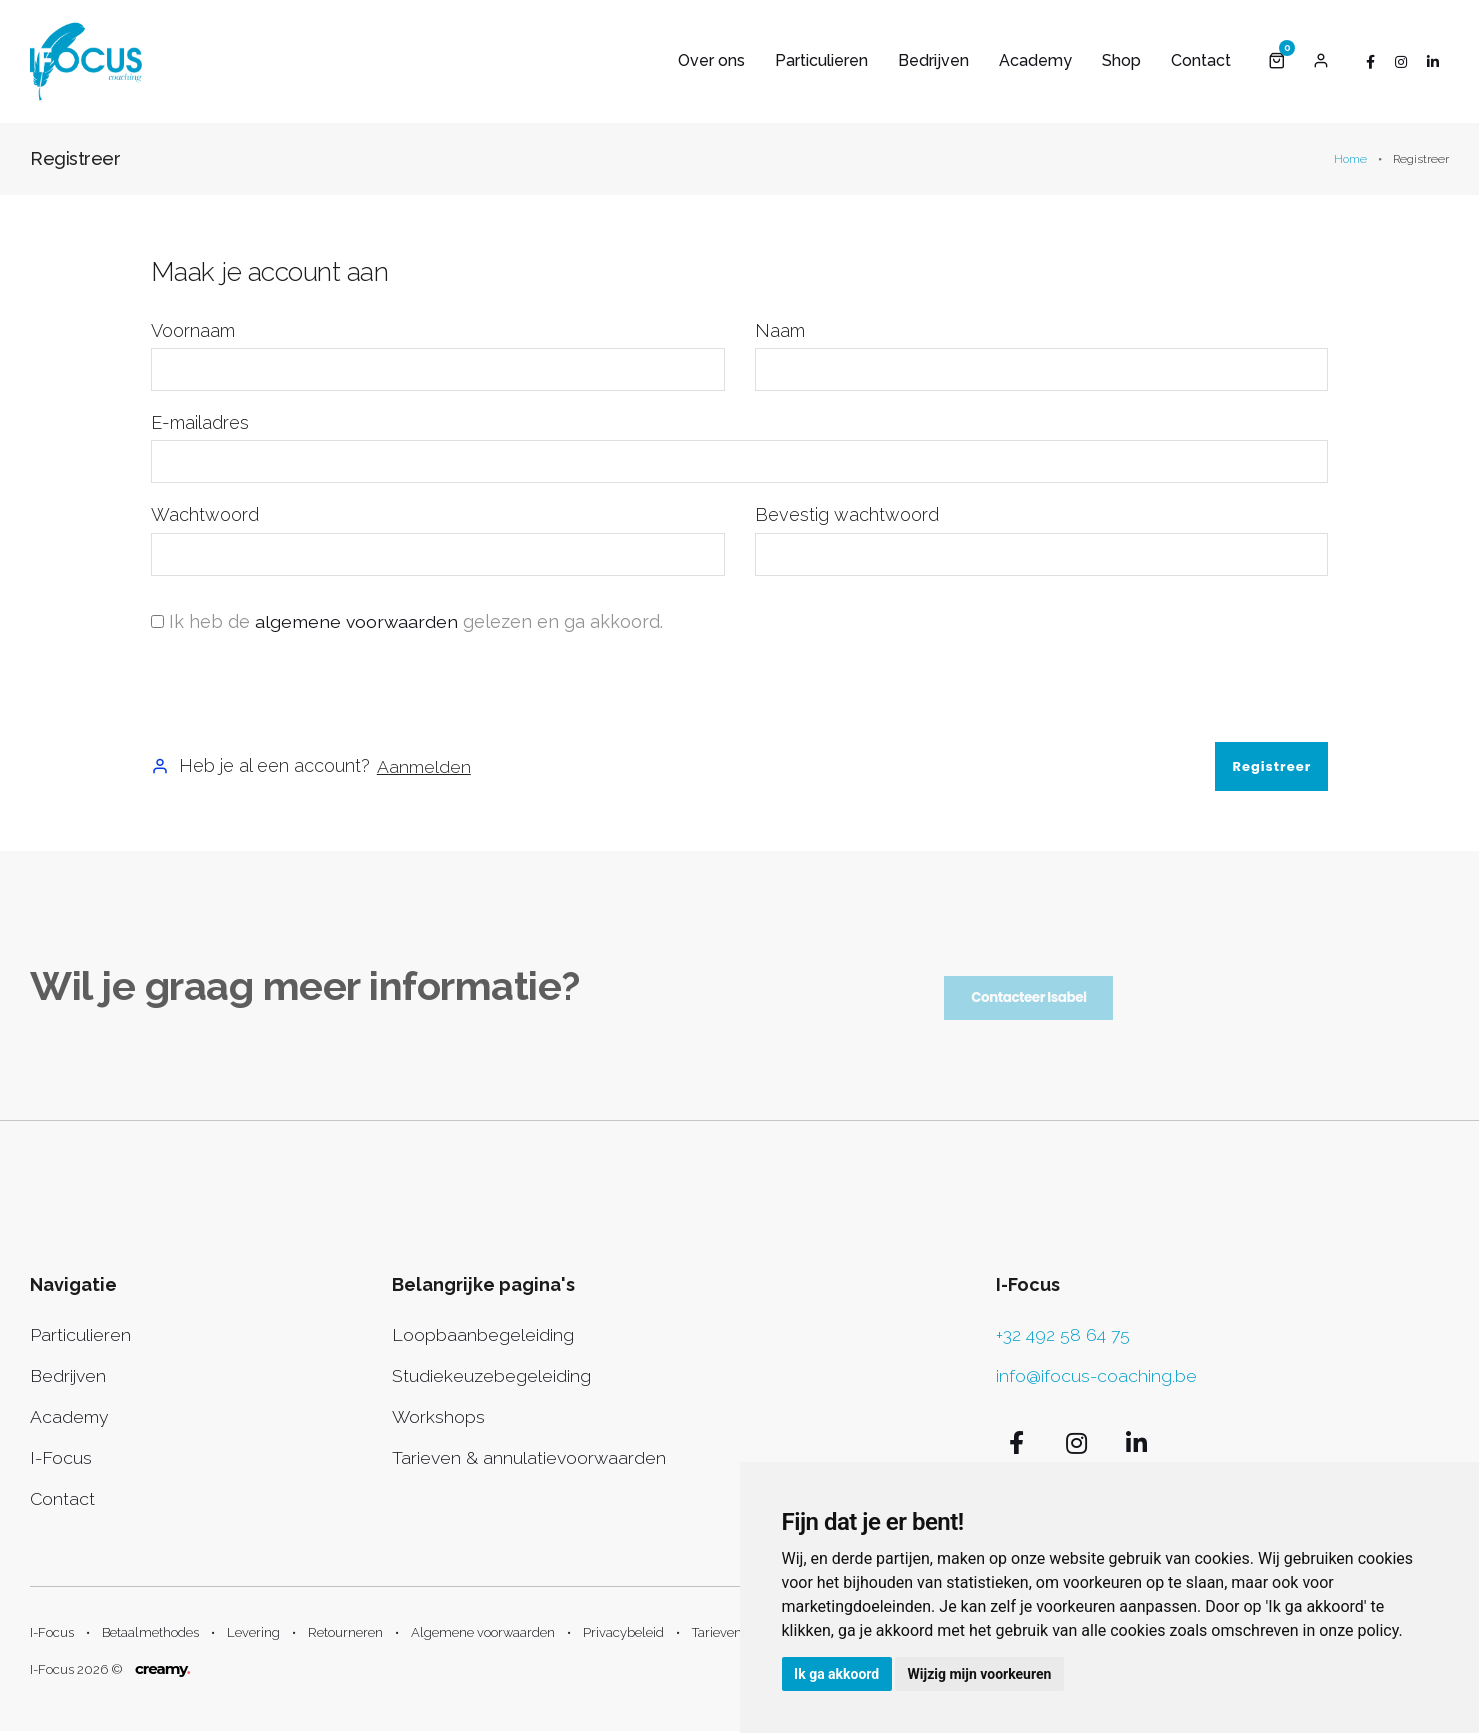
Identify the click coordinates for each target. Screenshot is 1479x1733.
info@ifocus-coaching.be (1097, 1376)
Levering (253, 1634)
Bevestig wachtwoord (847, 515)
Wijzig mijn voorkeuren (984, 1673)
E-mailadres (200, 423)
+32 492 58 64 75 (1063, 1335)
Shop (1121, 60)
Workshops (439, 1417)
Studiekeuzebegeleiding (491, 1376)
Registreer (1271, 766)
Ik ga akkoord (838, 1673)
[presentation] (303, 689)
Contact (1201, 60)
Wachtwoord (205, 515)
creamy (162, 1670)
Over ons (711, 60)
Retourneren (345, 1634)
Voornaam (193, 330)
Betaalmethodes (150, 1634)
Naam (780, 330)
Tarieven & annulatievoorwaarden (530, 1458)
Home (1350, 160)
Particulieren (821, 60)
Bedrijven (933, 60)
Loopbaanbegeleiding (483, 1335)
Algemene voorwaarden (483, 1634)
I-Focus (61, 1458)
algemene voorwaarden (357, 621)
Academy (1035, 60)
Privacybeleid (623, 1634)
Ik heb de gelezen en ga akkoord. (417, 621)
